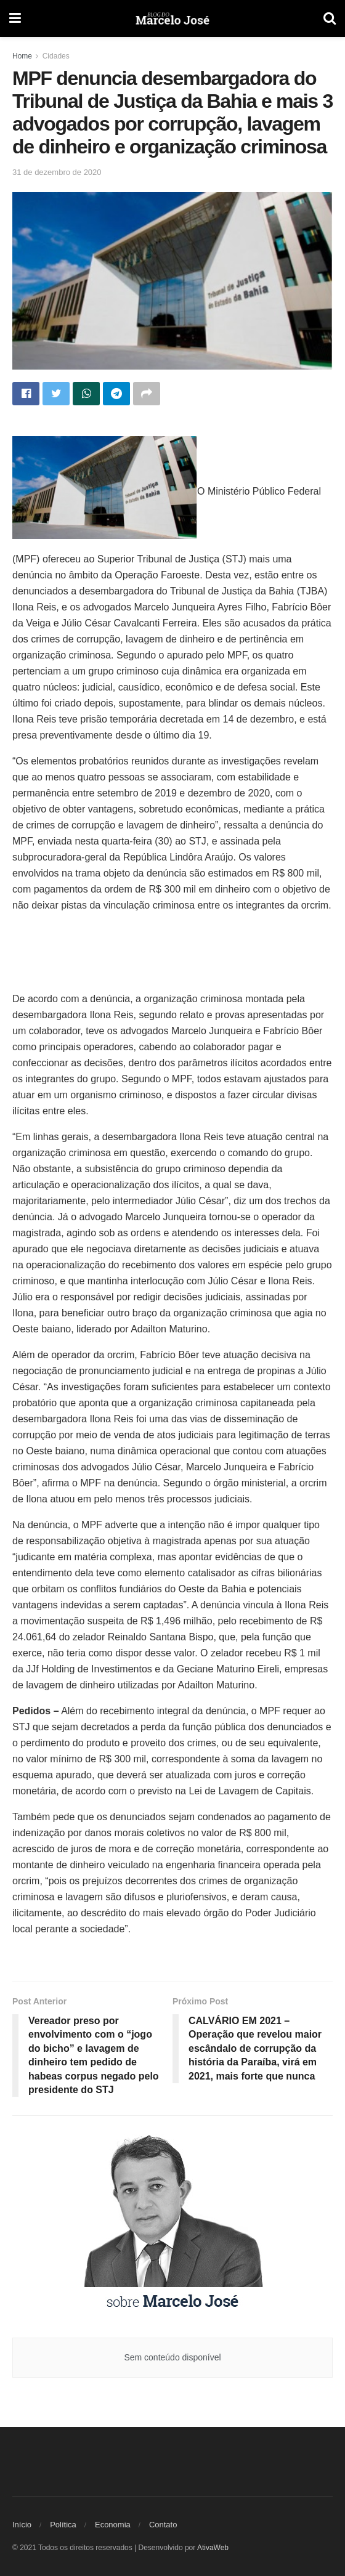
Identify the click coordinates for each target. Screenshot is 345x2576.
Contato (163, 2524)
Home (22, 56)
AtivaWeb (213, 2547)
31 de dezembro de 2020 (57, 172)
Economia (113, 2524)
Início (21, 2524)
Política (63, 2524)
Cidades (56, 56)
